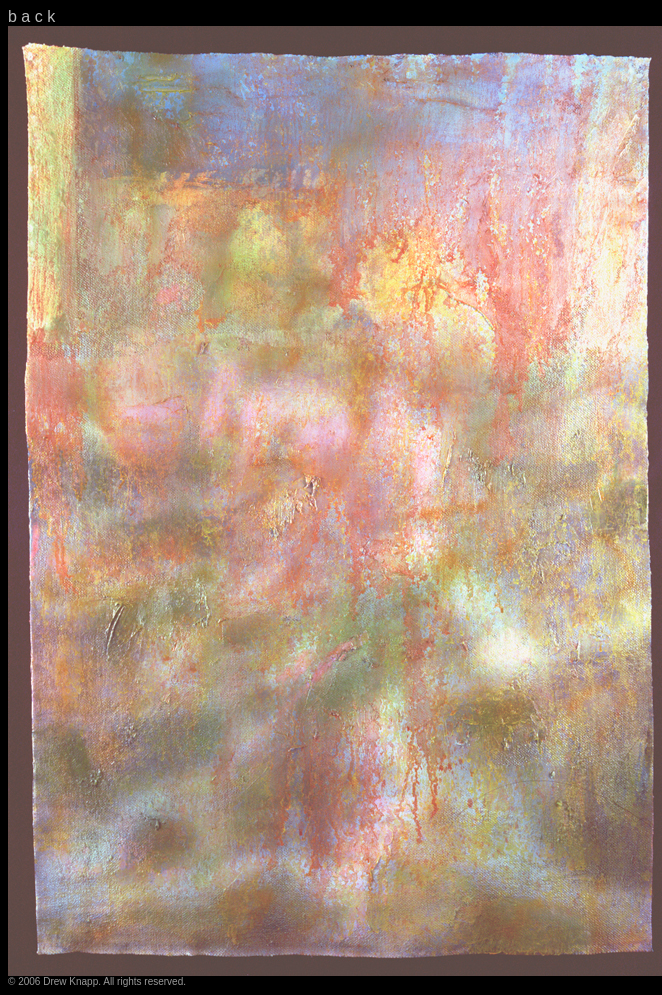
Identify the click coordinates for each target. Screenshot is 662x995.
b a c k (31, 16)
